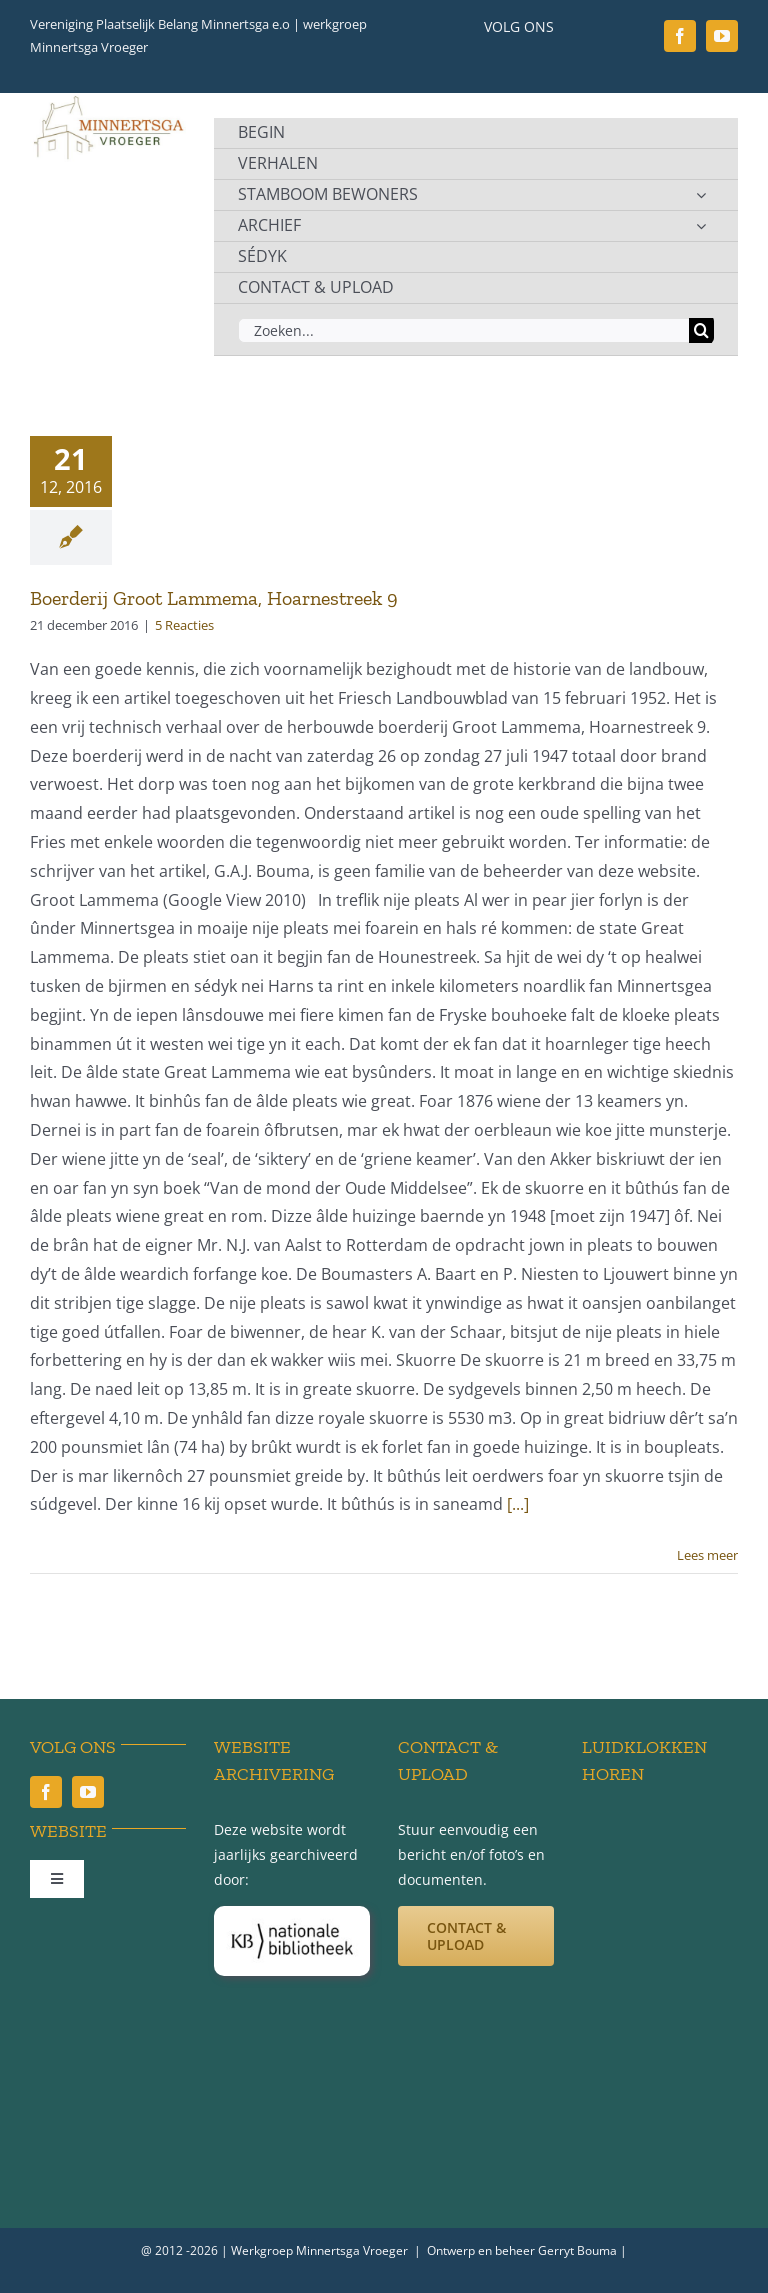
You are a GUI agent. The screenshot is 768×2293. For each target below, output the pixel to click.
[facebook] (680, 36)
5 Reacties (184, 625)
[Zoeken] (701, 330)
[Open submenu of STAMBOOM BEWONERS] (701, 195)
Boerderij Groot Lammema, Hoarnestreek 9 (214, 598)
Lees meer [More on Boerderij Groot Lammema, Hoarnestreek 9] (707, 1555)
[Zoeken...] (463, 330)
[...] (518, 1504)
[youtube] (722, 36)
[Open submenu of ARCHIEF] (701, 226)
